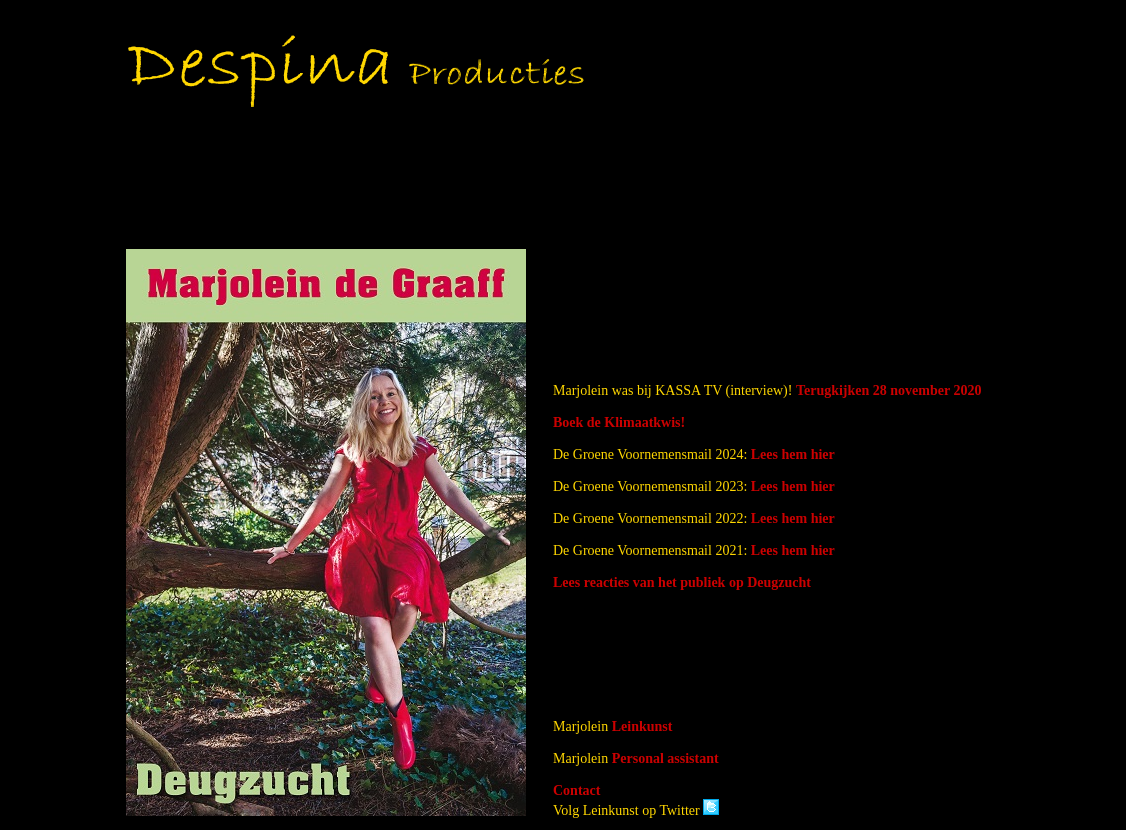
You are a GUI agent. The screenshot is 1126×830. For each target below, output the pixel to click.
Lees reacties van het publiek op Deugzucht (682, 582)
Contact (576, 790)
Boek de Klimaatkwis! (619, 422)
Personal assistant (665, 758)
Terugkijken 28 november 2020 (889, 390)
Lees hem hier (793, 454)
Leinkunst (642, 726)
